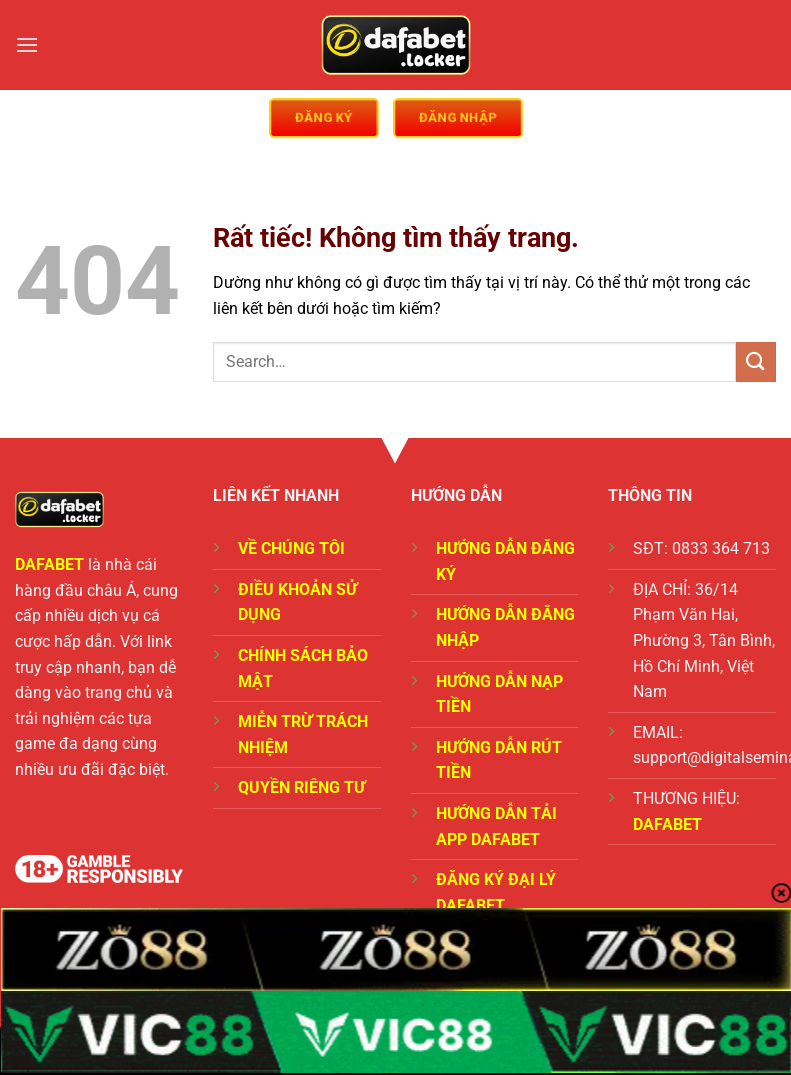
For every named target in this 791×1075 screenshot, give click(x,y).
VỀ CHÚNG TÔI (291, 548)
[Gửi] (756, 361)
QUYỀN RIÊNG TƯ (301, 787)
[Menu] (27, 44)
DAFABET (49, 564)
